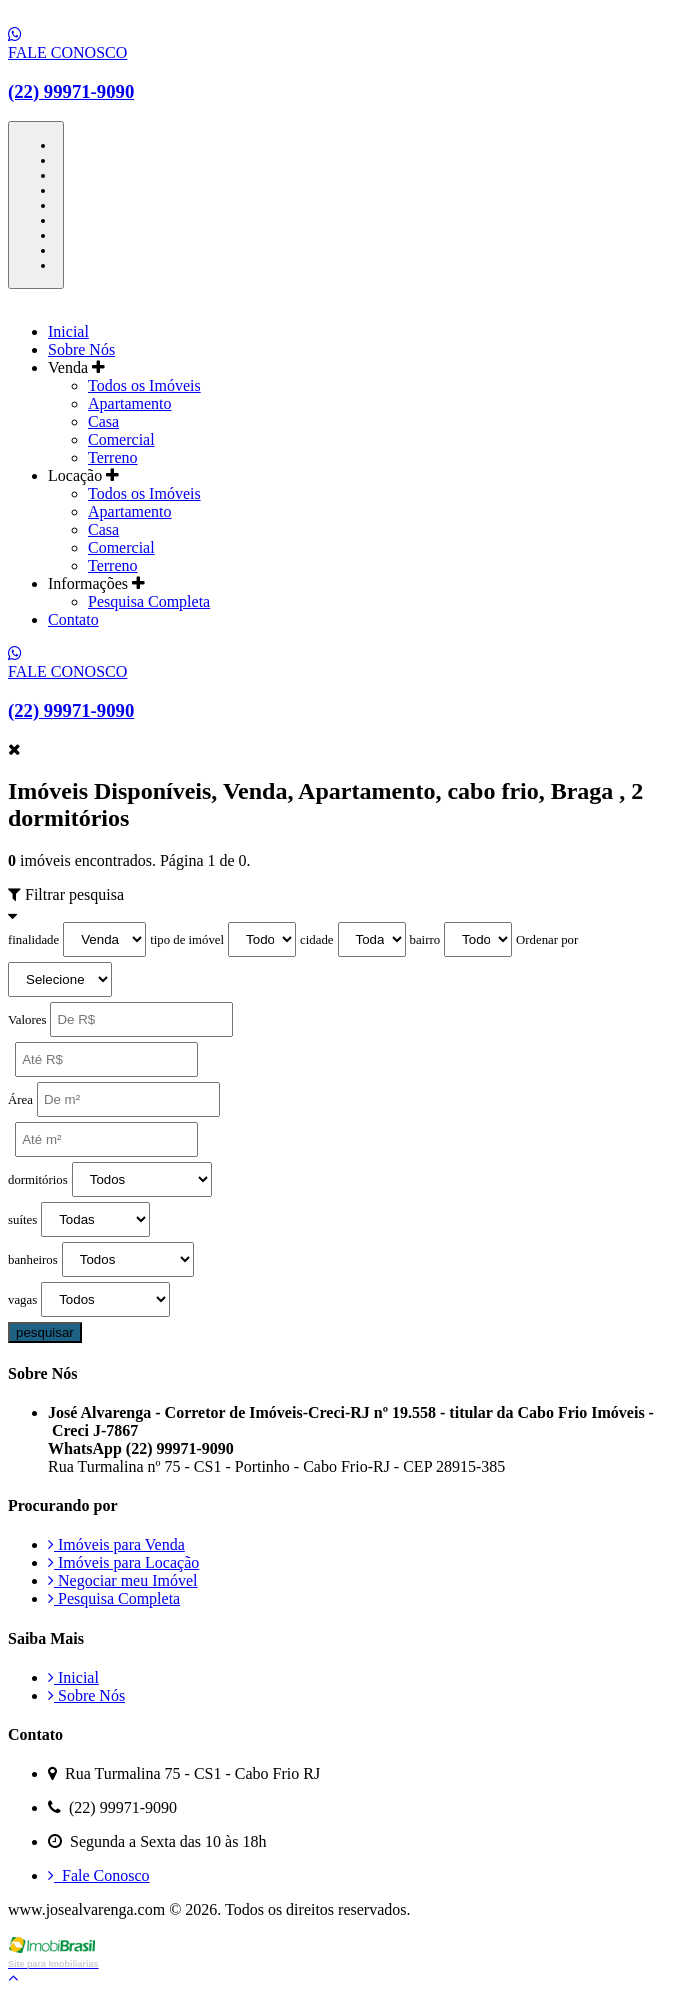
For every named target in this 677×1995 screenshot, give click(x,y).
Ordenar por (547, 940)
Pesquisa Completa (149, 601)
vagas (22, 1300)
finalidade (33, 940)
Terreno (113, 457)
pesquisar (45, 1332)
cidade (316, 940)
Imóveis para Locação (123, 1562)
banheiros (33, 1260)
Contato (73, 619)
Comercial (121, 439)
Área (20, 1100)
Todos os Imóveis (144, 385)
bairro (425, 940)
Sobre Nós (81, 349)
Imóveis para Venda (116, 1544)
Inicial (68, 331)
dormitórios (38, 1180)
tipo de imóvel (187, 940)
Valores (27, 1020)
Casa (103, 421)
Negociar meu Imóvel (123, 1580)
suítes (22, 1220)
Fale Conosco (99, 1875)
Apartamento (130, 403)
